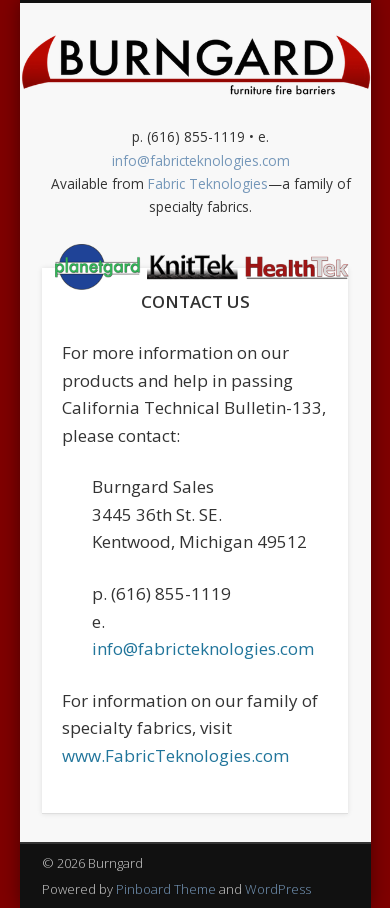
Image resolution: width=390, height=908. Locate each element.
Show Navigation (201, 273)
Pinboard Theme (166, 889)
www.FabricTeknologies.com (175, 755)
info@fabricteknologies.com (203, 648)
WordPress (278, 889)
